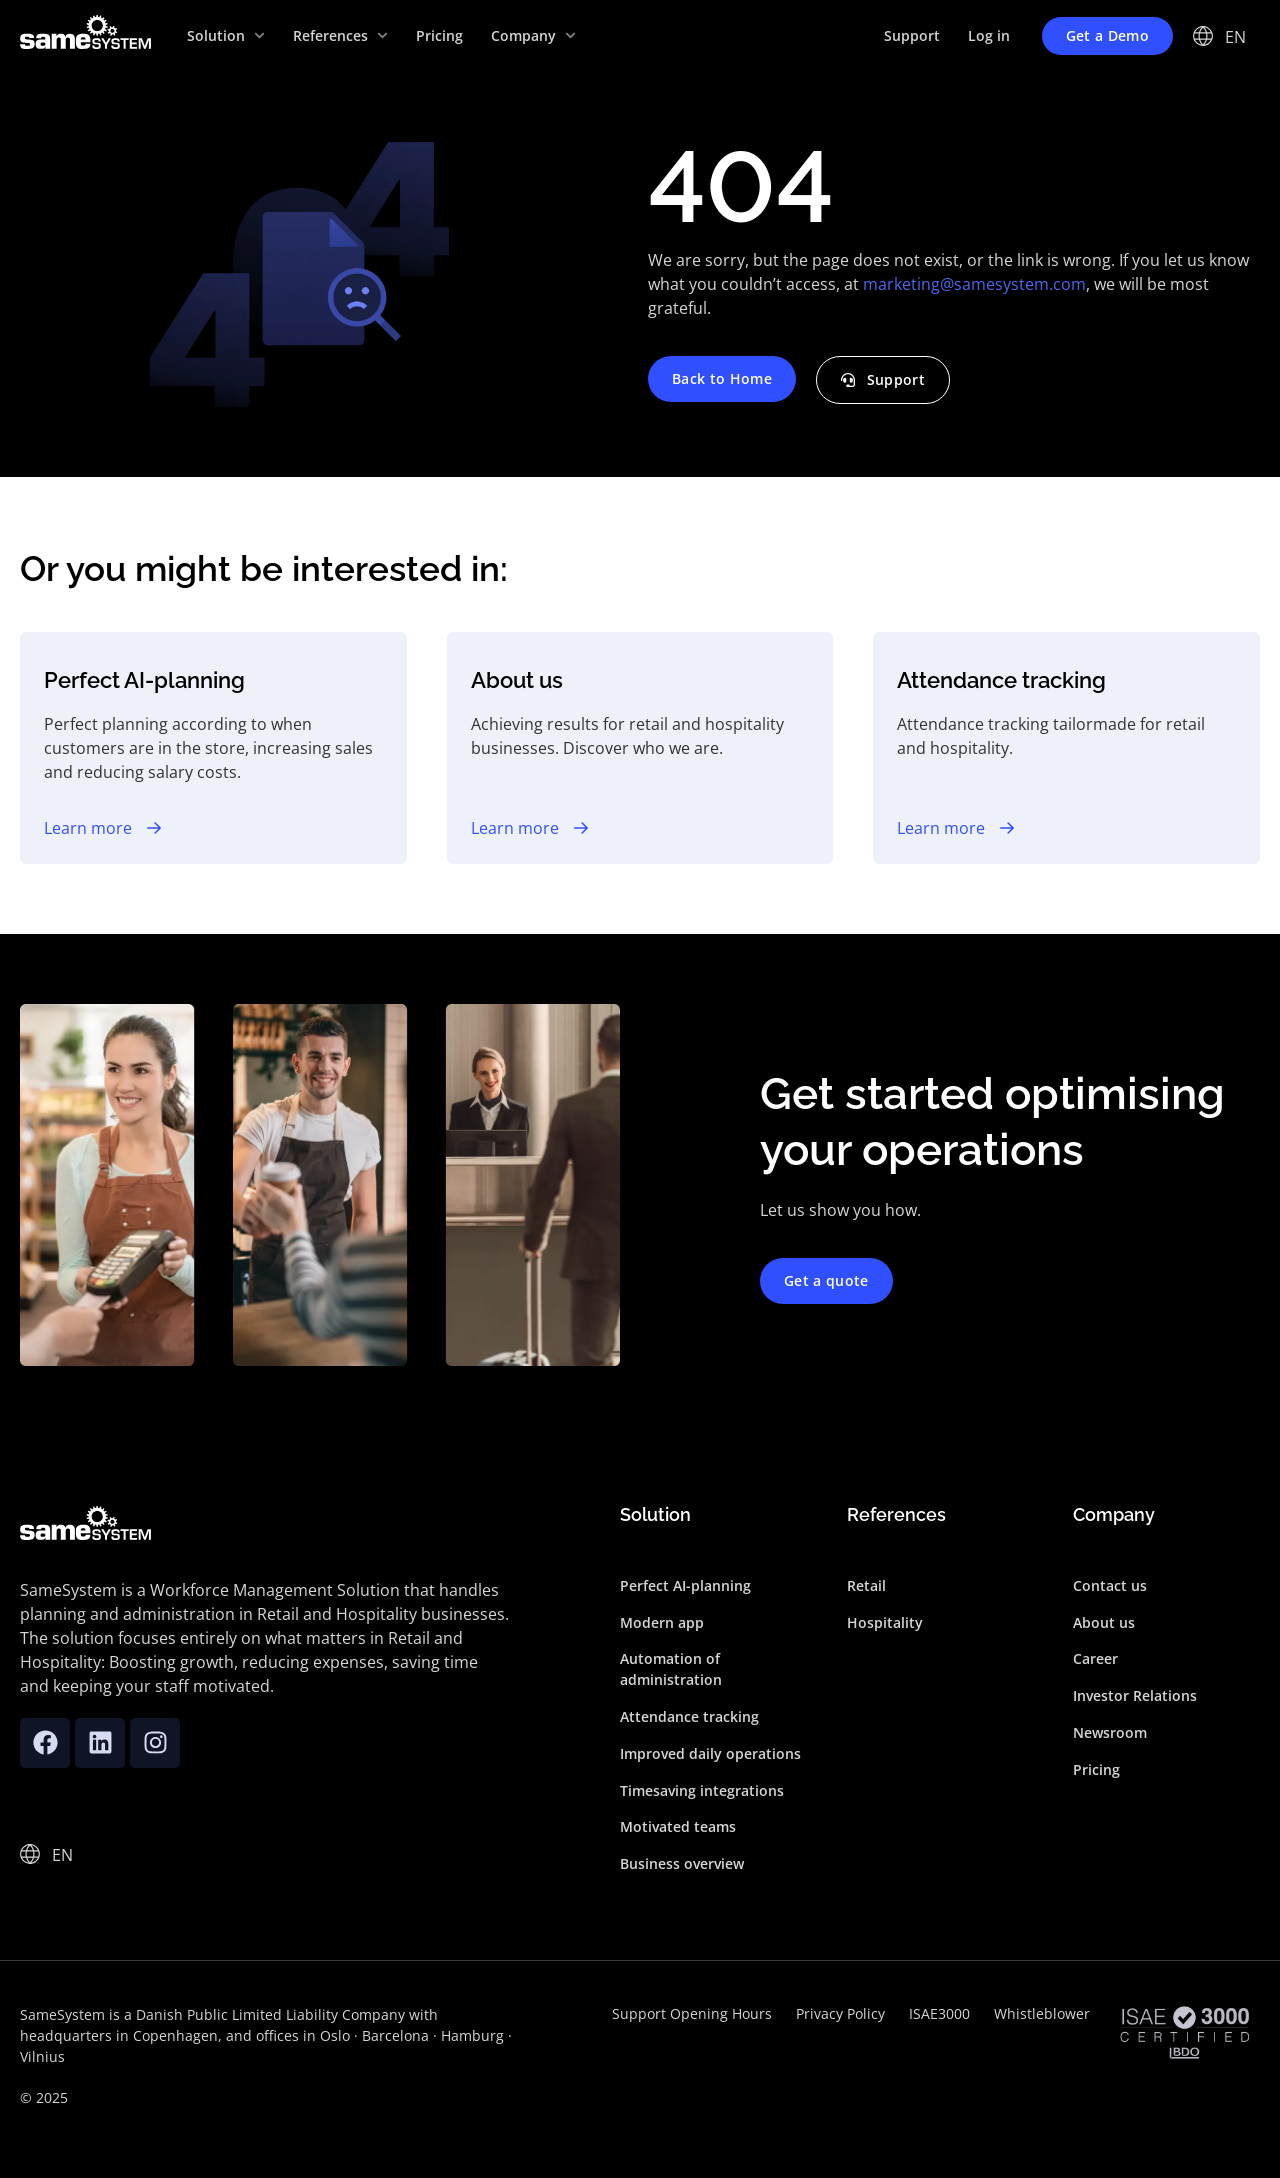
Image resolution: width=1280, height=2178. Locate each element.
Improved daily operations (710, 1753)
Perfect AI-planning (685, 1585)
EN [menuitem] (1235, 37)
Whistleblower (1042, 2013)
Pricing (1096, 1769)
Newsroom (1110, 1732)
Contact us (1110, 1585)
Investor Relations (1135, 1695)
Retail (866, 1585)
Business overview (682, 1863)
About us (1104, 1622)
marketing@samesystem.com (974, 284)
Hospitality (885, 1622)
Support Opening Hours (692, 2013)
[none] (1236, 36)
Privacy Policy (840, 2013)
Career (1095, 1658)
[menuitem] (1236, 36)
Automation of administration (671, 1669)
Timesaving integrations (702, 1790)
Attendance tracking (689, 1716)
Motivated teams (678, 1826)
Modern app (662, 1622)
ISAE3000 (939, 2013)
